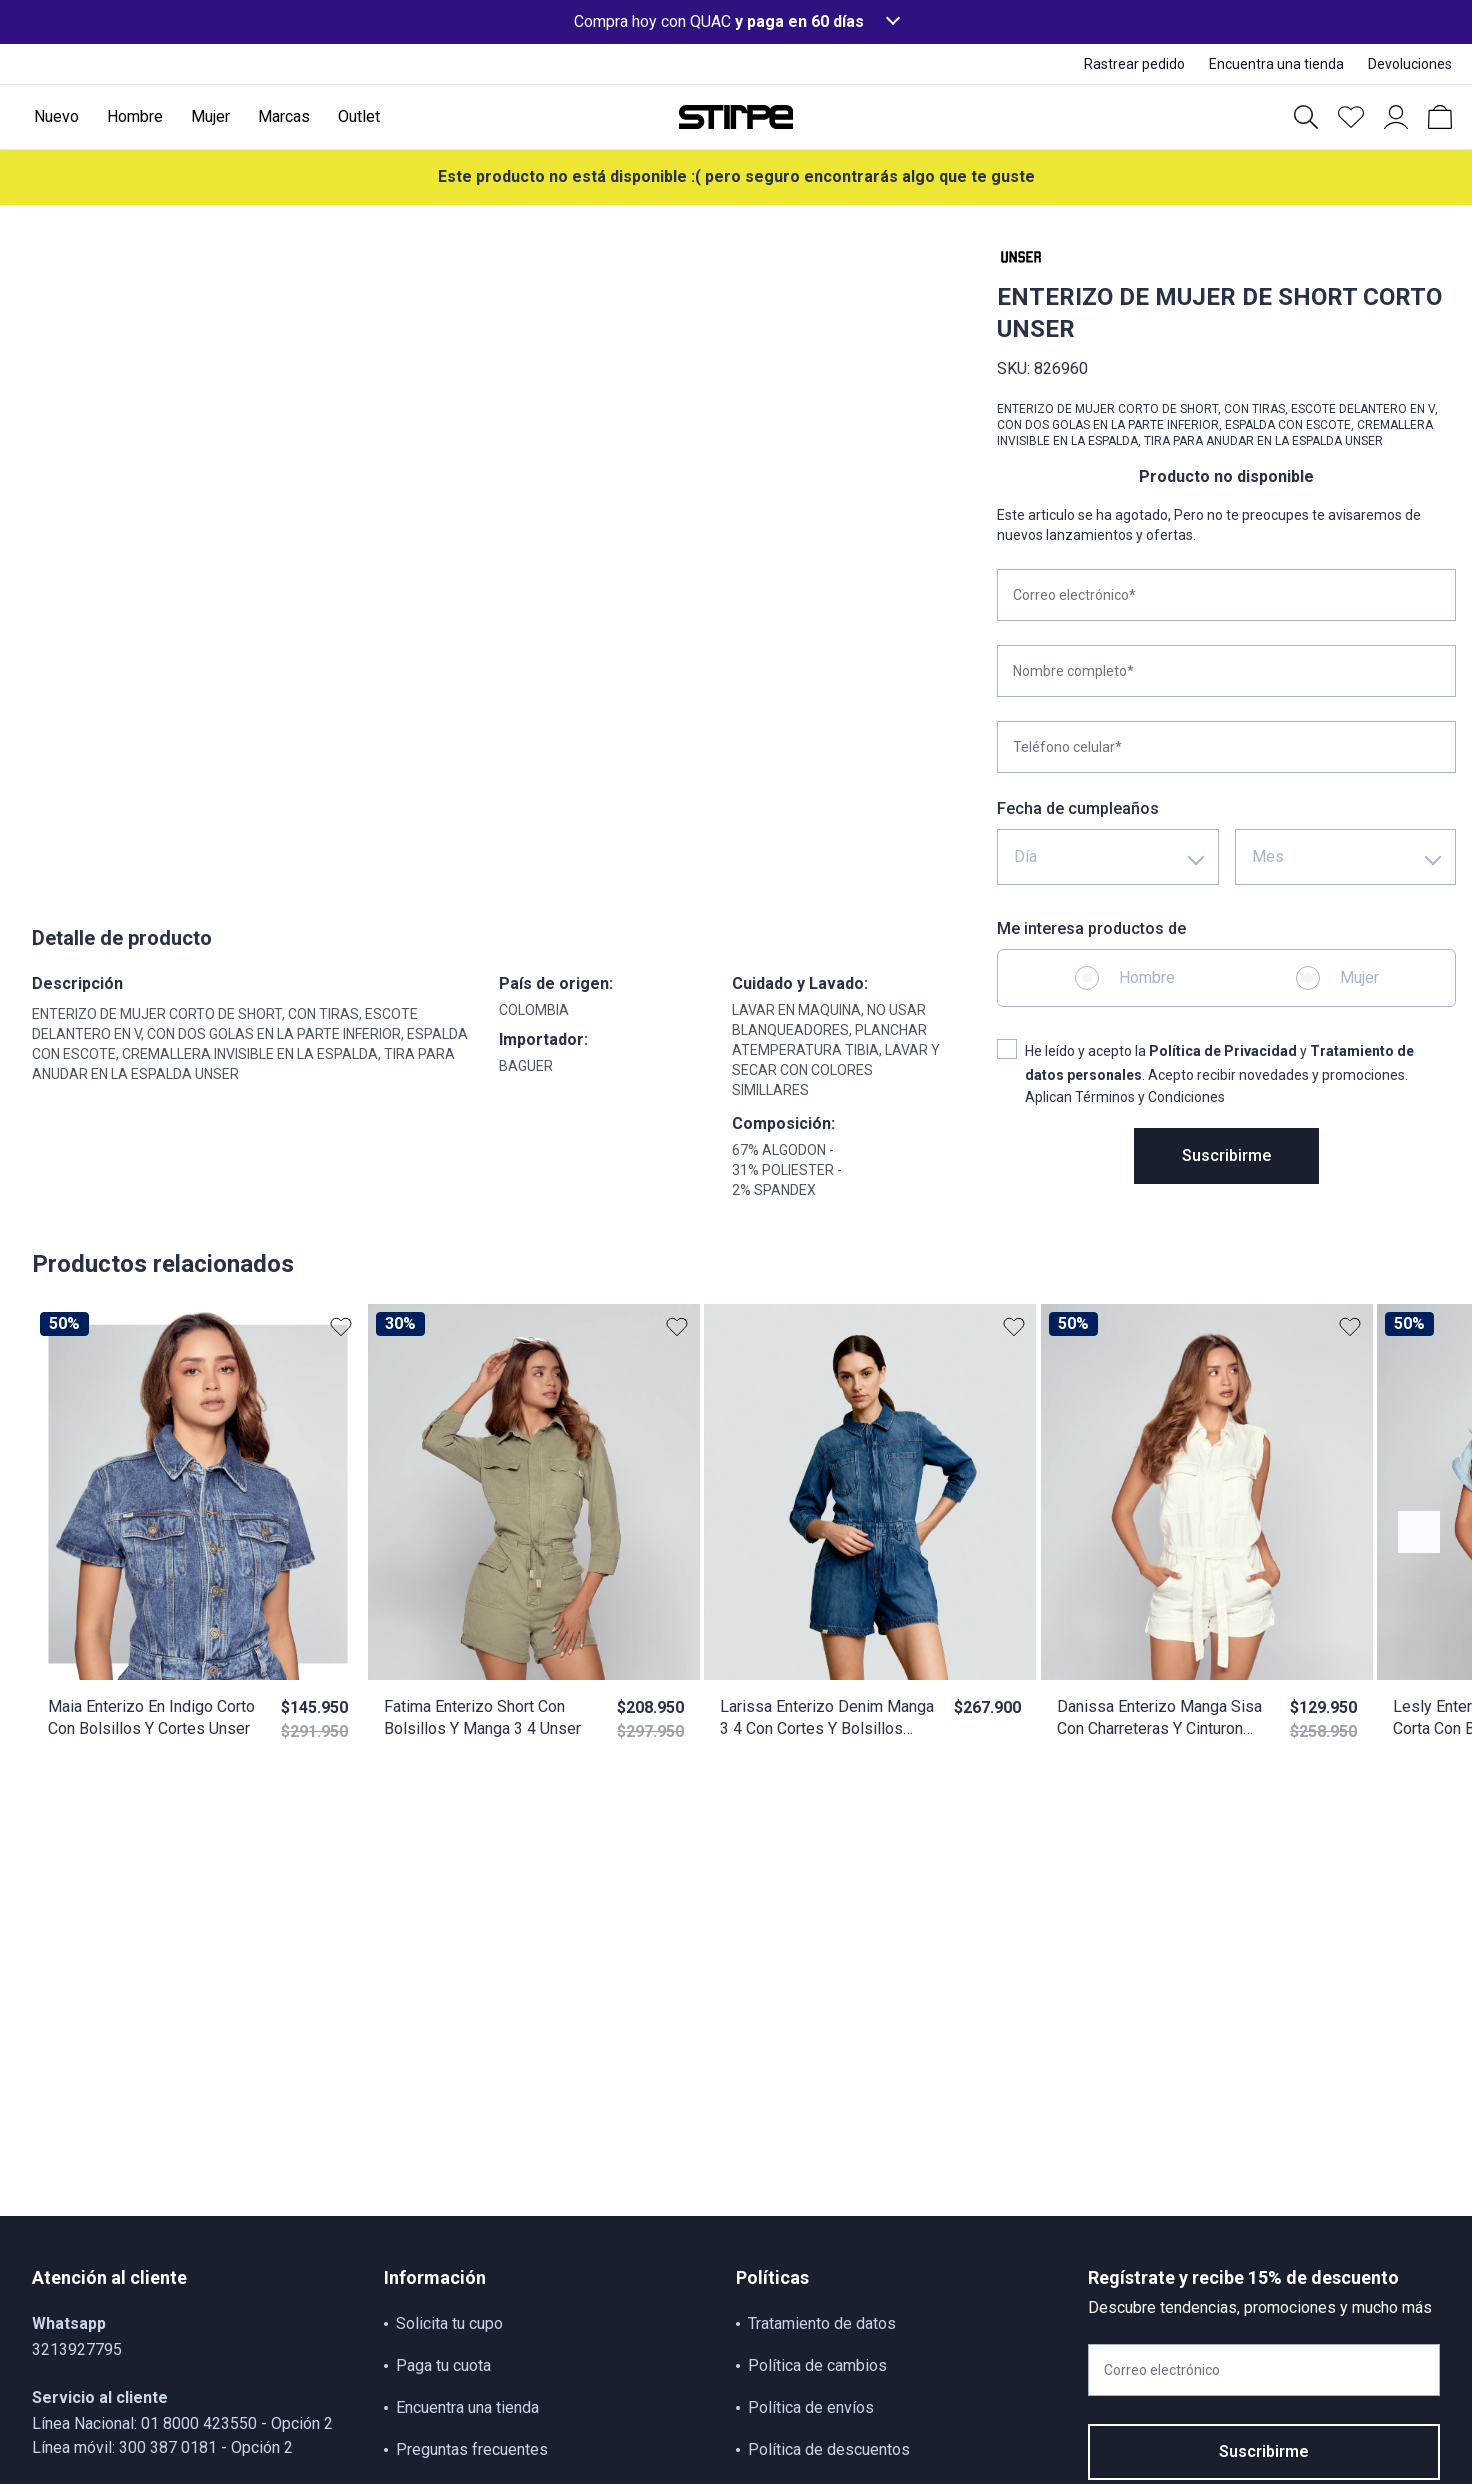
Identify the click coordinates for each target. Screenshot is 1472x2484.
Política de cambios (817, 2365)
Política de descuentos (829, 2449)
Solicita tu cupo (449, 2323)
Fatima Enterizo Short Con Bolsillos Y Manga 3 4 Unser (482, 1717)
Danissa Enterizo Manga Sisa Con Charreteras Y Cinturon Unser (1159, 1718)
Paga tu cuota (443, 2365)
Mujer (1359, 977)
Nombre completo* (1073, 671)
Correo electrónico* (1074, 595)
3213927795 (77, 2349)
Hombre (1147, 977)
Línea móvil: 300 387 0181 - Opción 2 (162, 2447)
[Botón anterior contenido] (1419, 1532)
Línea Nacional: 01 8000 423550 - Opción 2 (182, 2423)
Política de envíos (811, 2407)
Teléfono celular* (1067, 747)
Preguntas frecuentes (472, 2449)
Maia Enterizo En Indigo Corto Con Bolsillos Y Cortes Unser (151, 1717)
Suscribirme (1226, 1155)
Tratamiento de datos (822, 2323)
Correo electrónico (1162, 2370)
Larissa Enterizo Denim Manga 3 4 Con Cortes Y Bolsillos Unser (827, 1718)
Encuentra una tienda (467, 2407)
